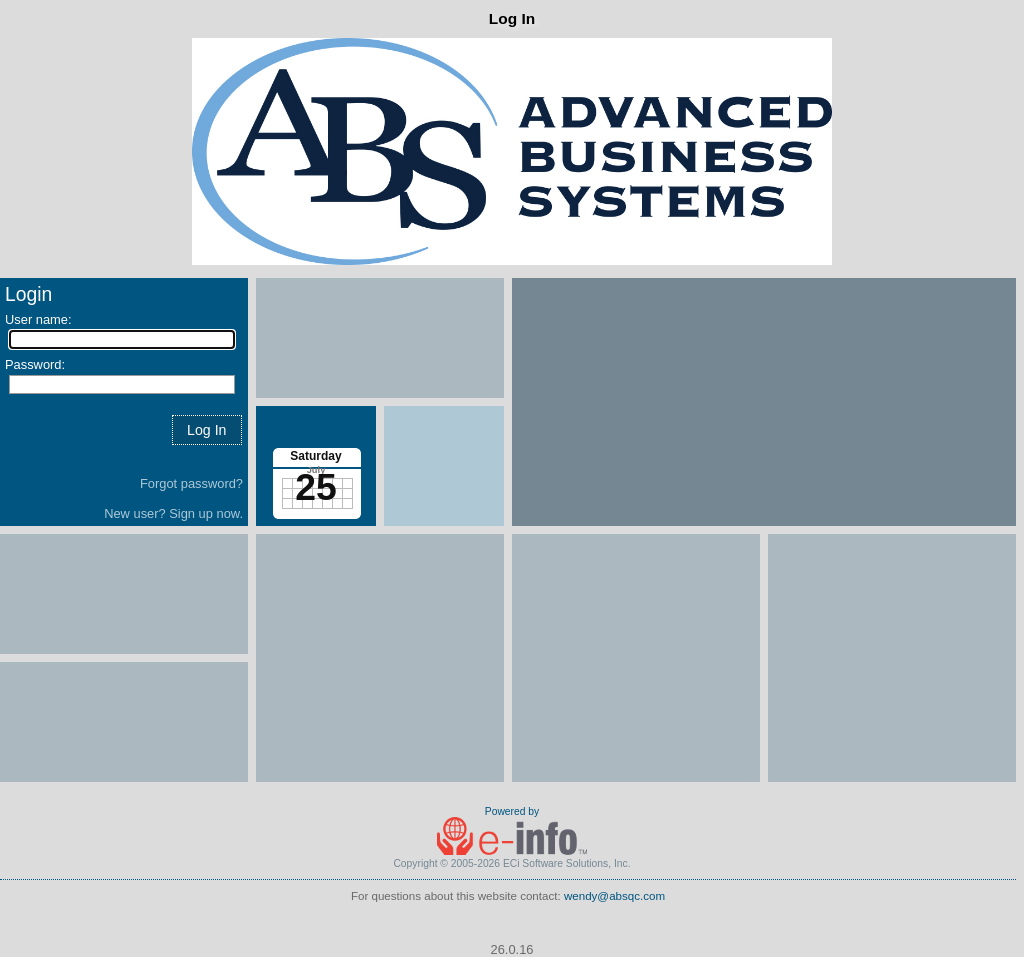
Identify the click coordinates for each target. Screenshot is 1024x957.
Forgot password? (191, 483)
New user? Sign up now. (173, 513)
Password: (35, 364)
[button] (207, 429)
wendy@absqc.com (614, 896)
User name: (38, 319)
